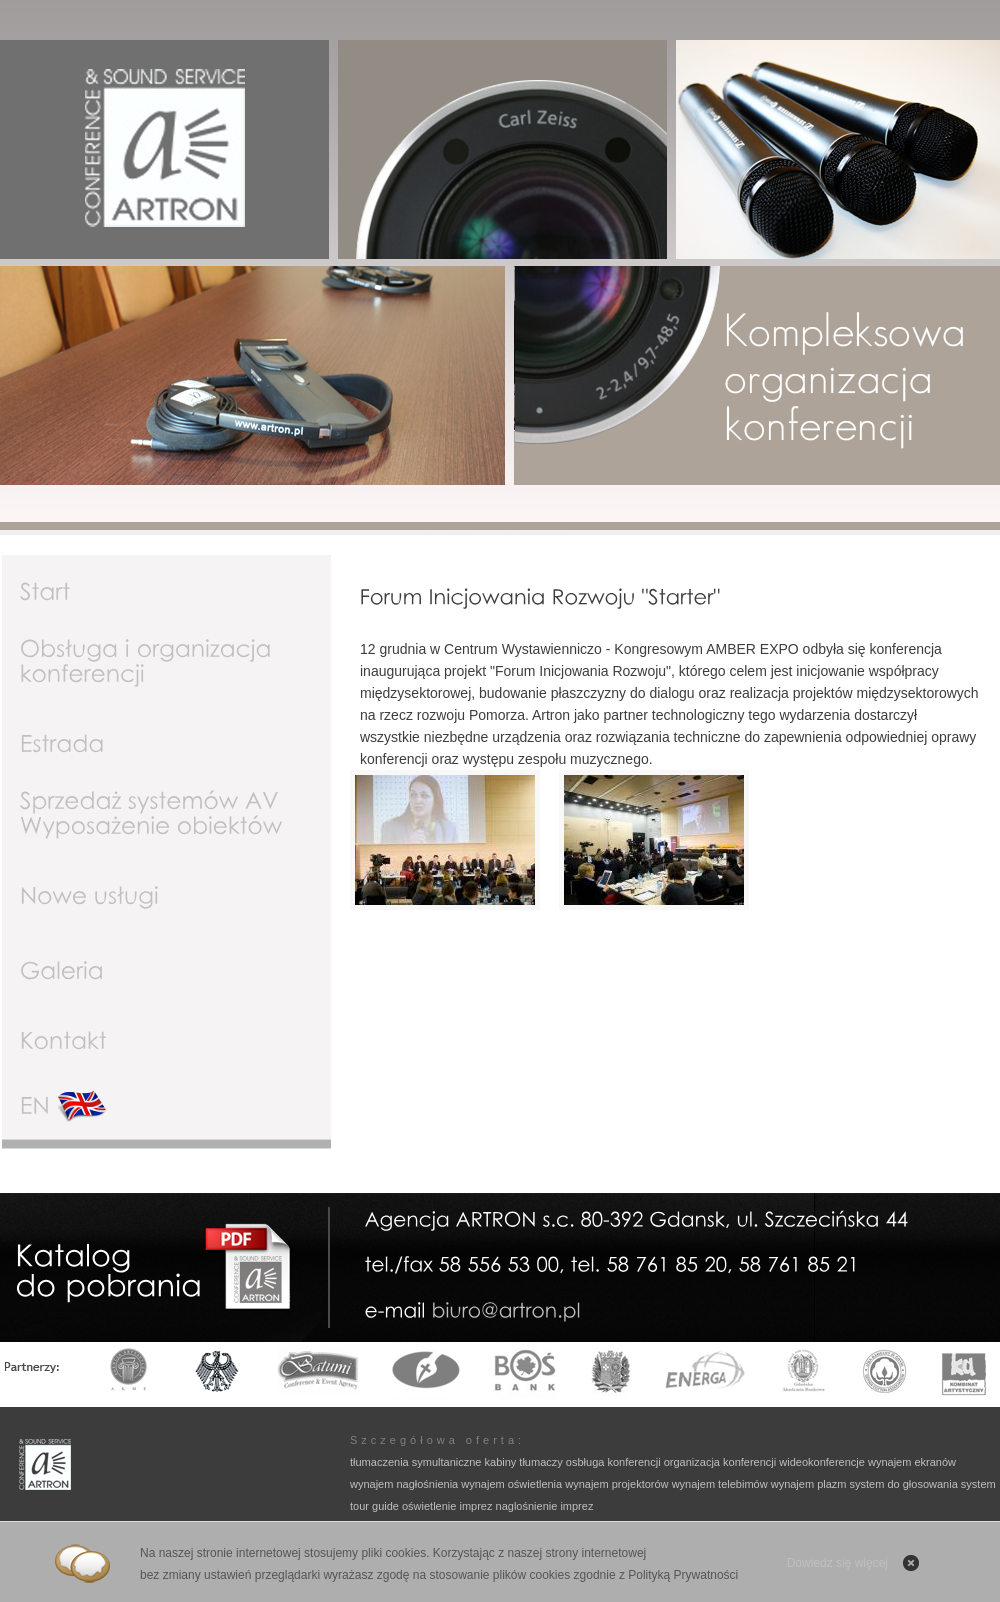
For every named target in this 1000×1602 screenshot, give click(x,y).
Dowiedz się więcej (837, 1563)
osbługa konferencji (613, 1462)
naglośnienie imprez (545, 1506)
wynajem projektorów (616, 1484)
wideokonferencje (822, 1462)
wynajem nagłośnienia (404, 1484)
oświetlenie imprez (447, 1506)
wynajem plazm (809, 1484)
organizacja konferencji (720, 1462)
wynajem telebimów (720, 1484)
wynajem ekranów (912, 1462)
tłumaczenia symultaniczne (415, 1462)
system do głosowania (904, 1484)
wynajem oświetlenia (511, 1484)
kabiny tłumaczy (524, 1462)
